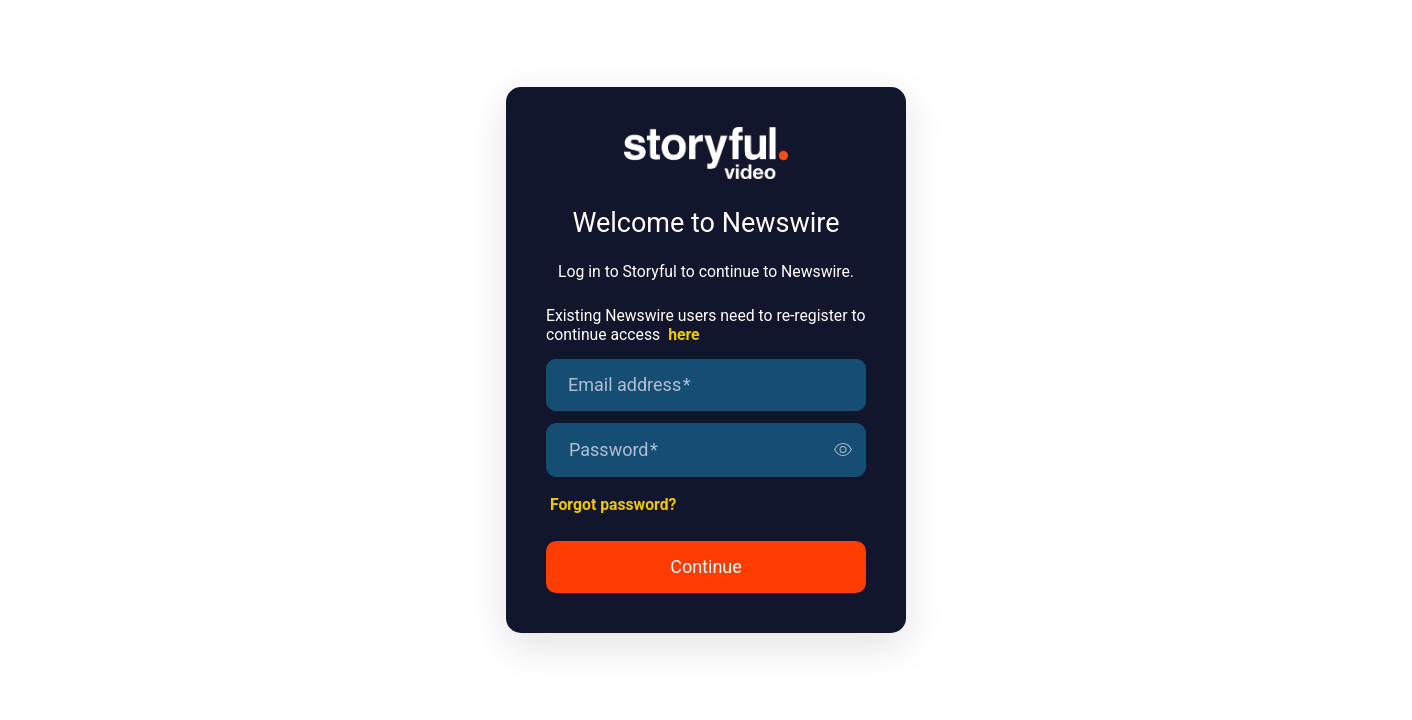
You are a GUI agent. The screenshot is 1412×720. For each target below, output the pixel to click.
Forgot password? (613, 504)
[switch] (843, 450)
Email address (629, 385)
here (683, 334)
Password (613, 450)
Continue (706, 566)
